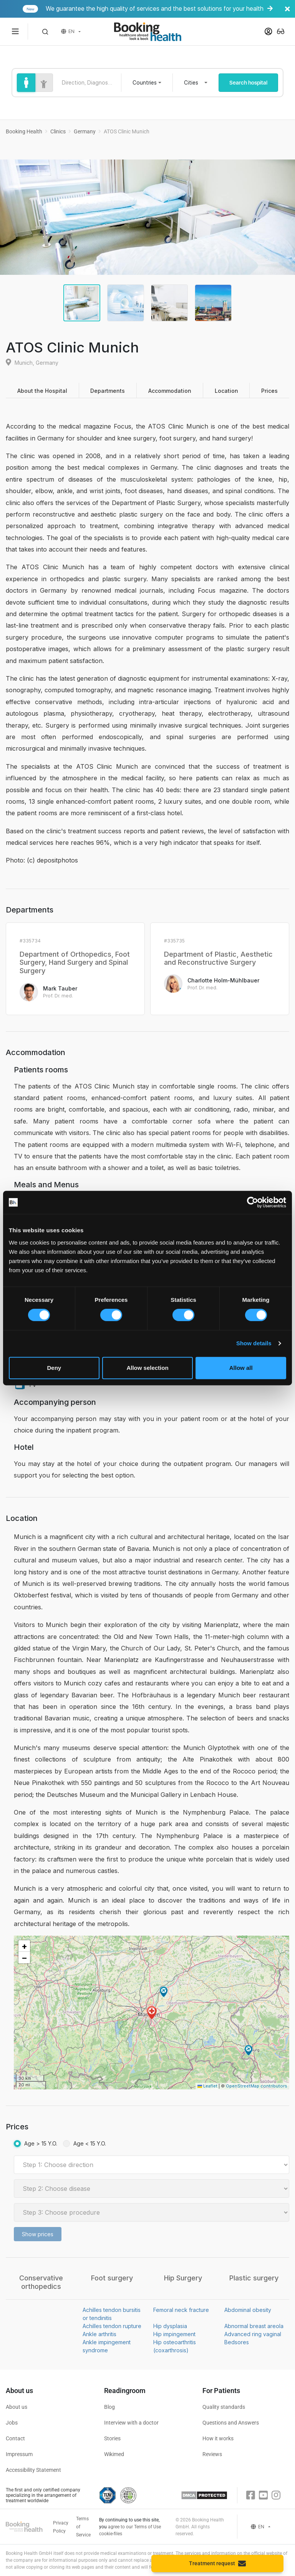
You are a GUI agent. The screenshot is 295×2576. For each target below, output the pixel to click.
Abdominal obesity (247, 2310)
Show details (254, 1343)
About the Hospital (42, 390)
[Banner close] (287, 9)
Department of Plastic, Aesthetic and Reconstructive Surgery (218, 958)
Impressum (19, 2454)
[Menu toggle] (15, 31)
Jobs (12, 2423)
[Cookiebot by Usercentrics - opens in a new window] (252, 1202)
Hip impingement (174, 2334)
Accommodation (169, 390)
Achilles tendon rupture (112, 2326)
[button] (45, 32)
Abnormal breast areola (253, 2326)
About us (16, 2407)
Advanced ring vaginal (252, 2334)
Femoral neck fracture (181, 2310)
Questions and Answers (230, 2423)
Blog (109, 2407)
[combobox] (146, 82)
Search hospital (248, 83)
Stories (112, 2438)
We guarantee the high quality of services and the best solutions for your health (158, 9)
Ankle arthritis (99, 2334)
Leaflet (207, 2086)
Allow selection (147, 1367)
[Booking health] (147, 31)
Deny (54, 1367)
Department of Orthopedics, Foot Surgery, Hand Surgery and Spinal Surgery (75, 962)
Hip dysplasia (170, 2326)
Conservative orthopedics (41, 2282)
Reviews (212, 2454)
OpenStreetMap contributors (256, 2086)
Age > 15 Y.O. (40, 2143)
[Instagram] (276, 2495)
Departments (107, 390)
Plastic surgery (253, 2278)
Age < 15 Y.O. (89, 2143)
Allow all (241, 1367)
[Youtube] (263, 2495)
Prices (269, 390)
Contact (15, 2438)
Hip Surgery (183, 2278)
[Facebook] (250, 2495)
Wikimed (114, 2454)
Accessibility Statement (33, 2470)
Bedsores (236, 2342)
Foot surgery (112, 2278)
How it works (218, 2438)
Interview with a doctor (131, 2423)
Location (226, 390)
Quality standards (223, 2407)
